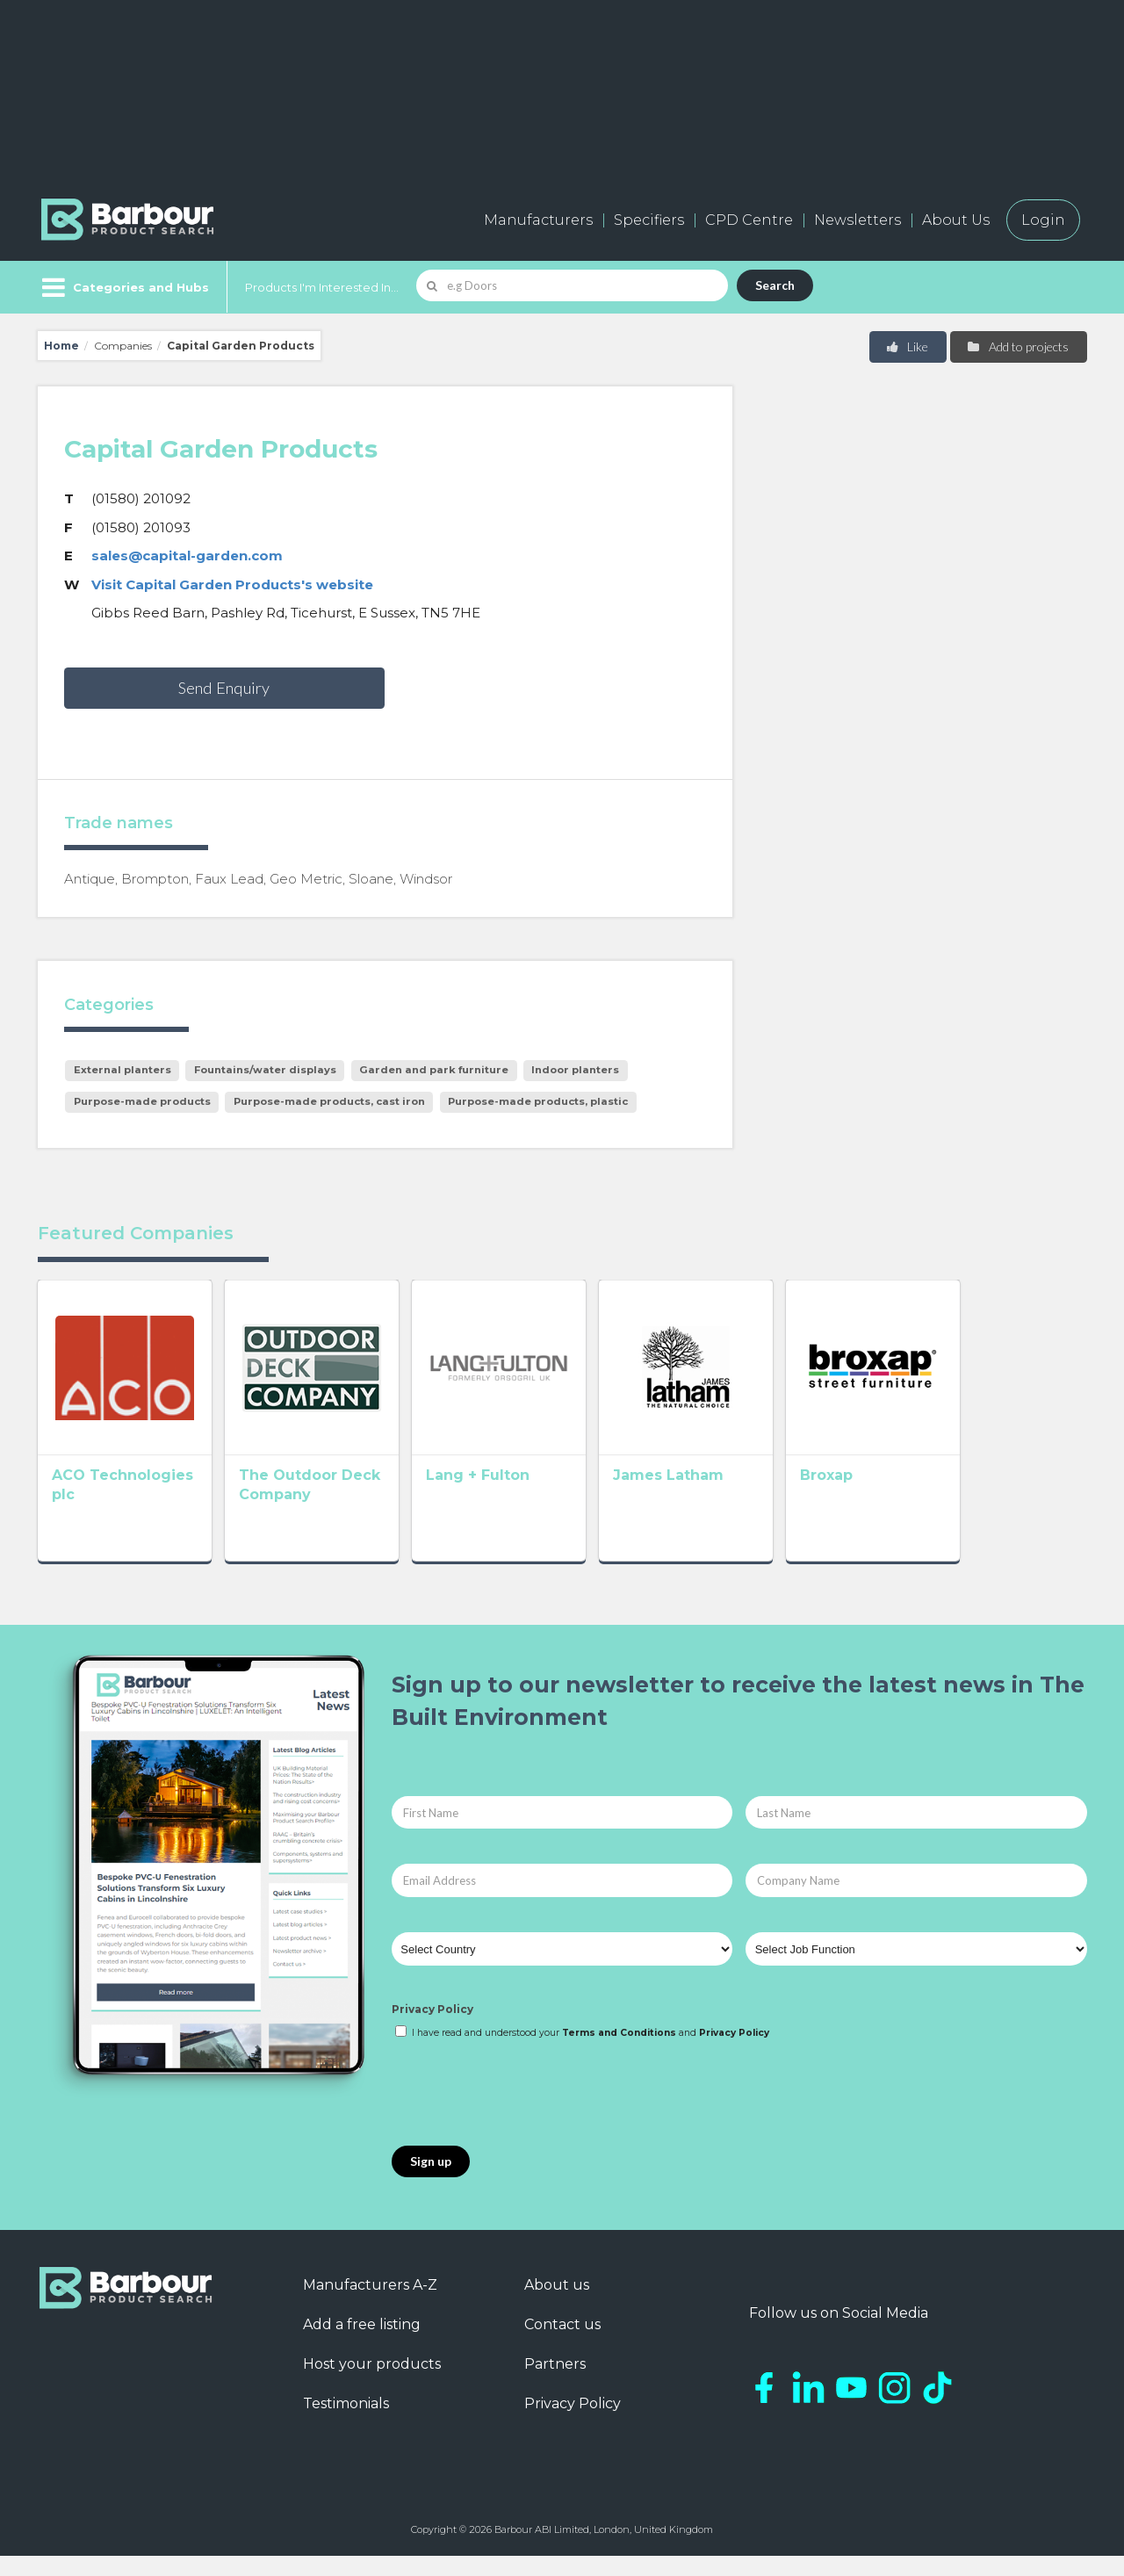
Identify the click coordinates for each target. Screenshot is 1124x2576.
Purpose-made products (142, 1101)
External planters (122, 1070)
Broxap (928, 1500)
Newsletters (857, 220)
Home (61, 345)
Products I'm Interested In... (322, 287)
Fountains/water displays (265, 1070)
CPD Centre (749, 220)
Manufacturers (538, 220)
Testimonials (346, 2423)
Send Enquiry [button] (224, 687)
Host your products (372, 2384)
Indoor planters (575, 1070)
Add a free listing (362, 2344)
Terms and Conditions (619, 2053)
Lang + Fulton (528, 1500)
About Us (956, 220)
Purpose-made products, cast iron (329, 1101)
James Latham (744, 1500)
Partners (555, 2384)
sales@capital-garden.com (187, 555)
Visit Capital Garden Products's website (232, 584)
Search (775, 285)
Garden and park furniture (433, 1070)
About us (556, 2305)
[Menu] (123, 287)
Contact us (562, 2344)
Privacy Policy (432, 2030)
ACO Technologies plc (136, 1500)
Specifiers (649, 220)
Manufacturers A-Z (370, 2305)
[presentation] (525, 2114)
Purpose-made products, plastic (538, 1101)
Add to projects (1017, 346)
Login (1043, 220)
